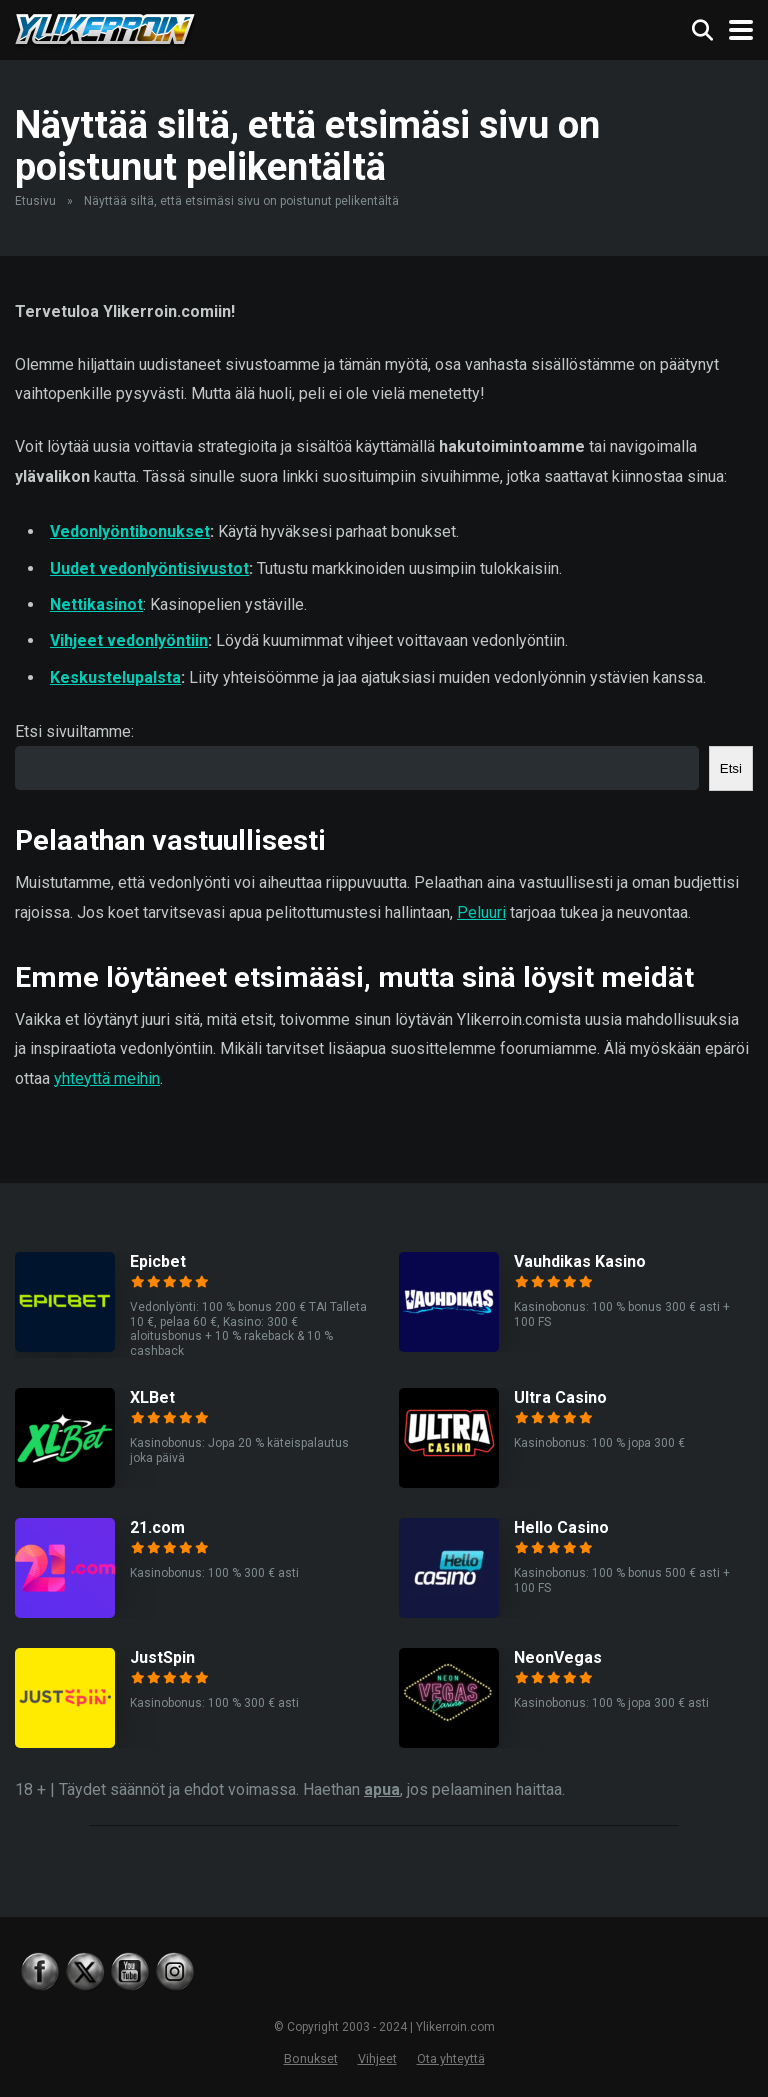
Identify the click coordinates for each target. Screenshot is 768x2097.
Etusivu (35, 201)
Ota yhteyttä (451, 2058)
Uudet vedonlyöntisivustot (149, 568)
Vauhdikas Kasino (580, 1261)
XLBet (152, 1397)
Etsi (731, 768)
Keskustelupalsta (115, 677)
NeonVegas (558, 1657)
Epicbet (158, 1261)
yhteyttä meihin (107, 1078)
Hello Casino (561, 1527)
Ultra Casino (560, 1397)
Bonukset (311, 2058)
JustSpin (162, 1657)
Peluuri (481, 912)
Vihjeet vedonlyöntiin (129, 640)
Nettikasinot (96, 604)
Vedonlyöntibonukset (130, 531)
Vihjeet (377, 2058)
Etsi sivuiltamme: (74, 731)
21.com (157, 1527)
